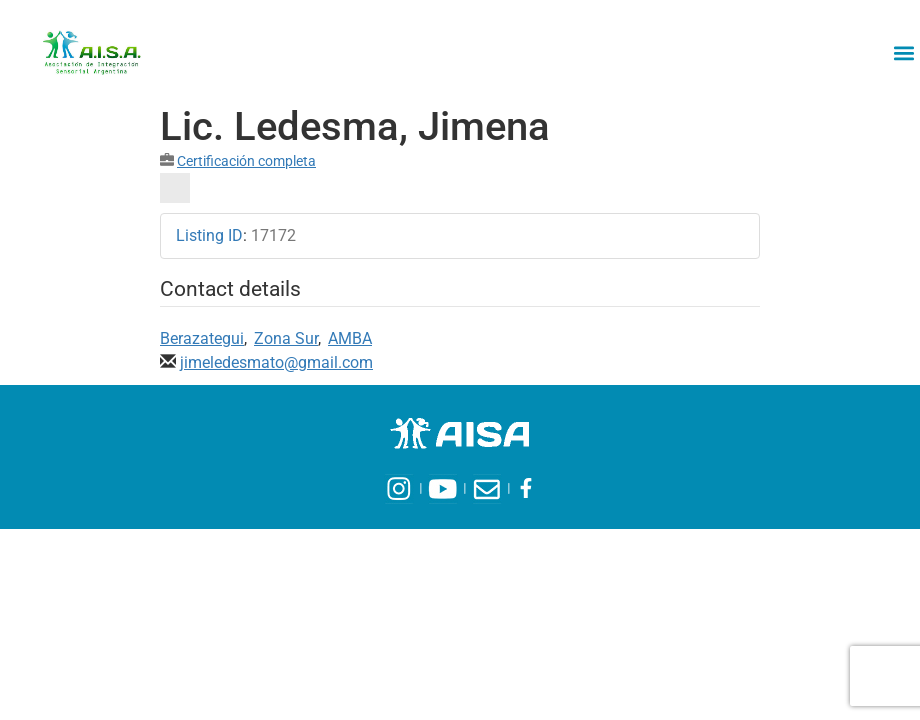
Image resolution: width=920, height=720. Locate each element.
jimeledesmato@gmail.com (276, 362)
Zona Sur (286, 338)
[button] (903, 52)
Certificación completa (246, 161)
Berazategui (202, 338)
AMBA (350, 338)
